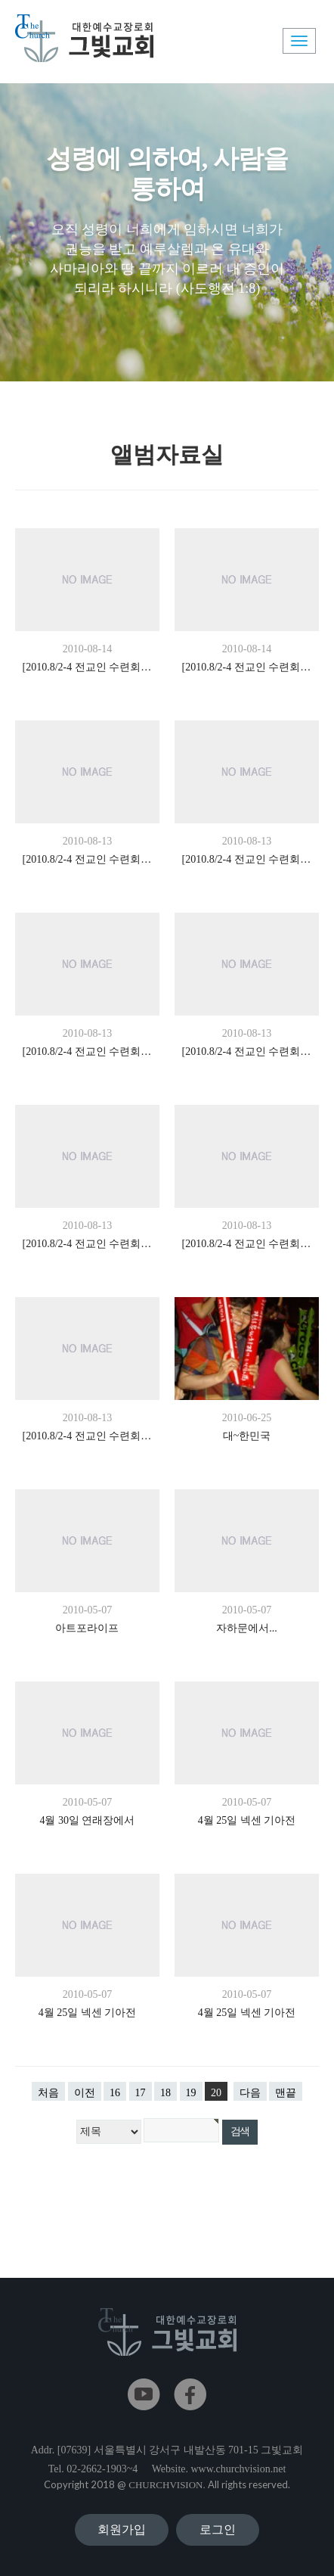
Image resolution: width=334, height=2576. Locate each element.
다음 (250, 2092)
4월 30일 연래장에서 (87, 1820)
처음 (48, 2092)
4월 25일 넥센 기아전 (247, 1820)
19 (191, 2092)
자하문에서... (246, 1628)
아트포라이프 (87, 1628)
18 (165, 2092)
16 (115, 2092)
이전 (84, 2092)
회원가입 (121, 2529)
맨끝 (285, 2092)
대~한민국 (247, 1436)
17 (140, 2092)
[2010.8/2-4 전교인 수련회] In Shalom (88, 667)
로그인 (217, 2529)
